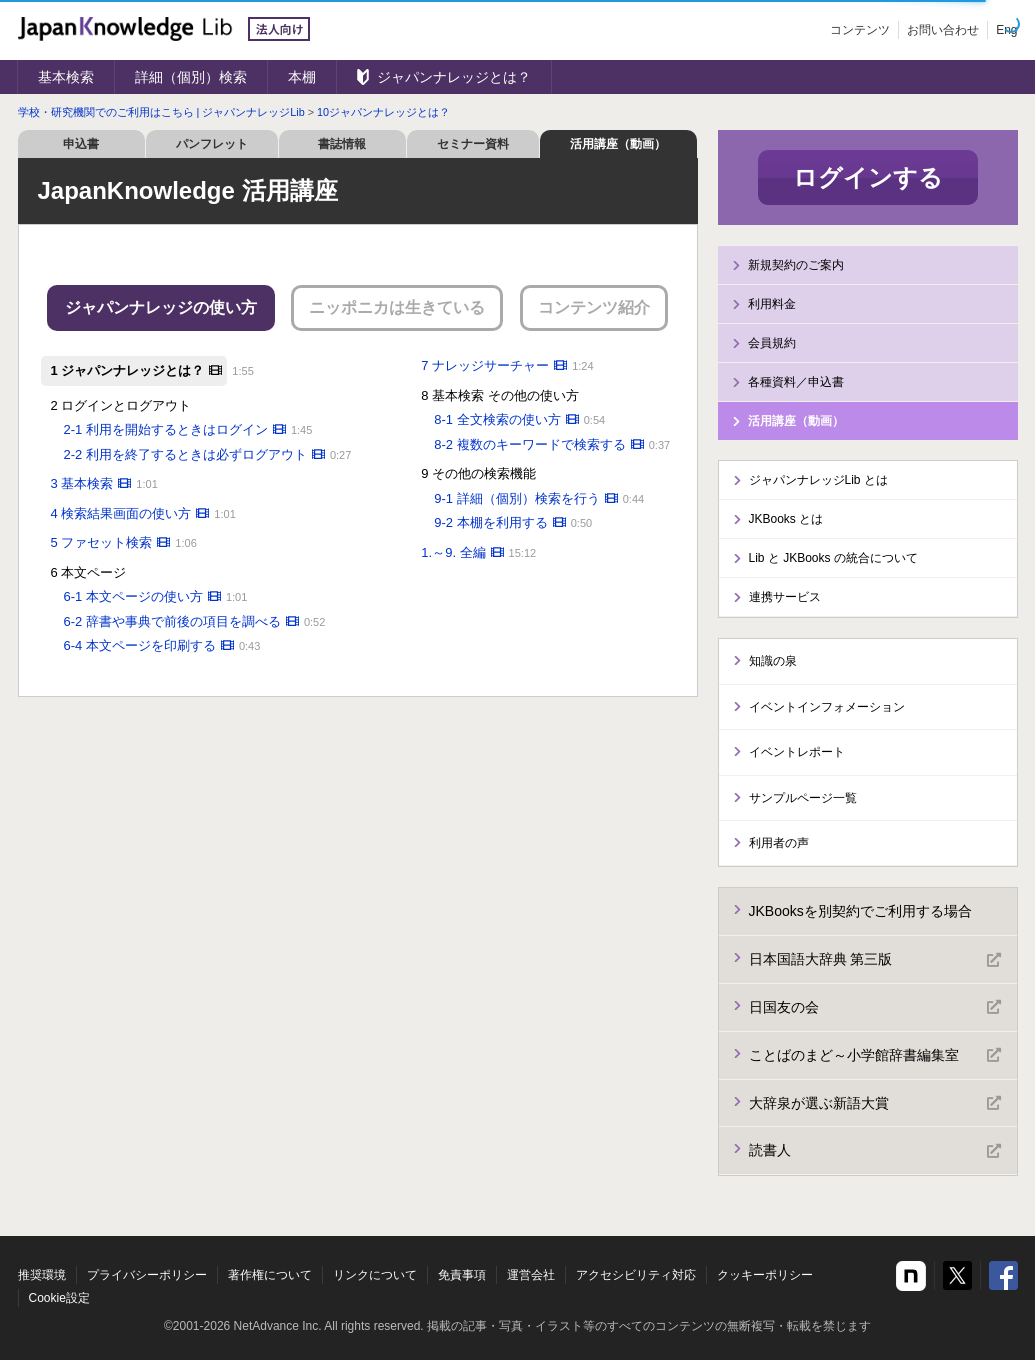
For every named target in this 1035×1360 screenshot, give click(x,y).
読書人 (875, 1151)
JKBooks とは (786, 519)
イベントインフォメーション (827, 707)
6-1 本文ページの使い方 (133, 596)
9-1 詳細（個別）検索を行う (516, 498)
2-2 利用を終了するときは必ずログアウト (185, 454)
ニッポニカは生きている (397, 307)
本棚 (302, 77)
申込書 (81, 144)
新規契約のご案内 (796, 265)
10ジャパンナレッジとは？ (383, 112)
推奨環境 (42, 1275)
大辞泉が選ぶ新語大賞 (875, 1103)
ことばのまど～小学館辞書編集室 (875, 1055)
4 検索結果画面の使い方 (121, 513)
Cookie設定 (59, 1298)
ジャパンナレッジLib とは (818, 480)
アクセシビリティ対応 (636, 1275)
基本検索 (66, 77)
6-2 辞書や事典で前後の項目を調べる (172, 621)
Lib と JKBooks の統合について (833, 558)
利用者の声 (779, 843)
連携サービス (785, 597)
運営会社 (531, 1275)
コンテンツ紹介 (594, 307)
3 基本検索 (82, 483)
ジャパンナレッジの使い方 (161, 307)
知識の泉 (773, 661)
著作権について (270, 1275)
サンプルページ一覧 (803, 798)
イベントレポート (797, 752)
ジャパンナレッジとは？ (454, 77)
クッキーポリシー (765, 1275)
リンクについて (375, 1275)
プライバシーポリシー (147, 1275)
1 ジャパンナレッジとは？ (128, 370)
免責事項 (462, 1275)
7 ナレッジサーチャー (485, 365)
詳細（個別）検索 (191, 77)
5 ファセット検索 (102, 542)
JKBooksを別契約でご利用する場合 (860, 911)
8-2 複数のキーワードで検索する (529, 444)
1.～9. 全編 (453, 552)
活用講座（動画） (618, 144)
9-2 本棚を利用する (490, 522)
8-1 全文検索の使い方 (497, 419)
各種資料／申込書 (796, 382)
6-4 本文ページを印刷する (140, 645)
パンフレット (212, 144)
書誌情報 (342, 144)
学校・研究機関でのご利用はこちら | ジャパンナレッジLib (161, 112)
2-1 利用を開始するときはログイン (166, 429)
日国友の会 (875, 1007)
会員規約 (772, 343)
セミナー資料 (473, 144)
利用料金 (772, 304)
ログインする (868, 177)
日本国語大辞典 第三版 (875, 960)
